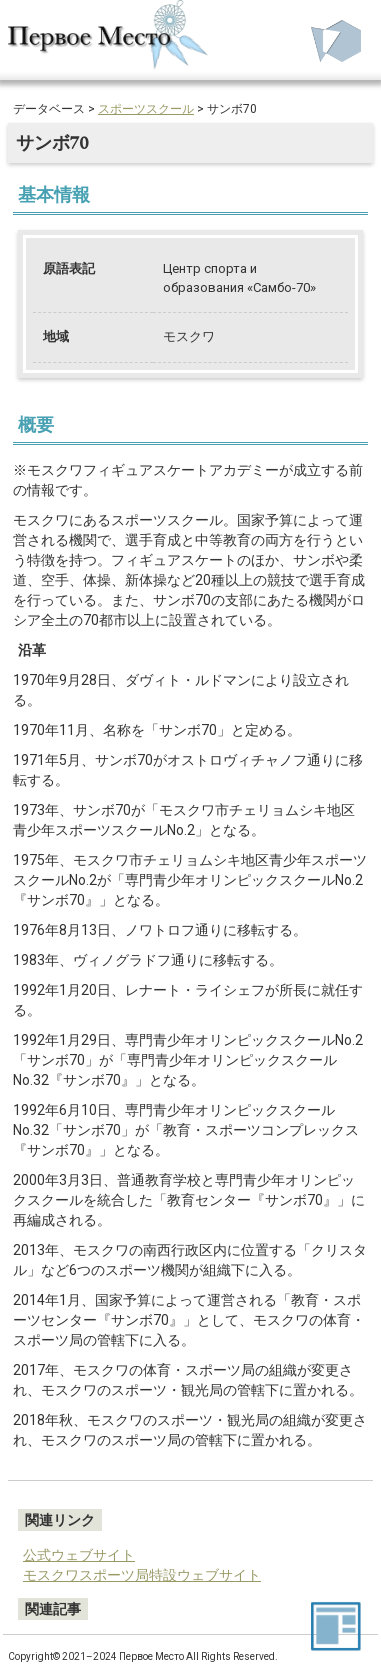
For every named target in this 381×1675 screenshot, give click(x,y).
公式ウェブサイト (79, 1555)
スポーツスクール (146, 109)
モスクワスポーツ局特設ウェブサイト (142, 1575)
